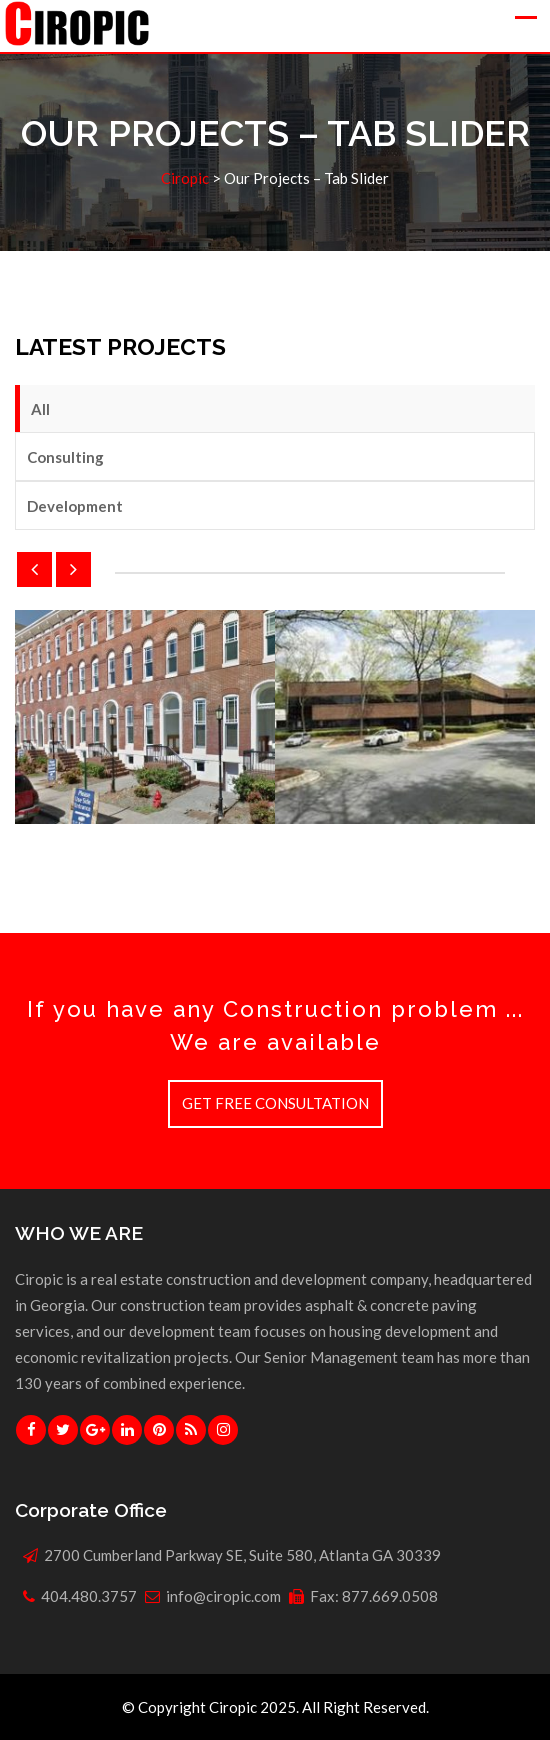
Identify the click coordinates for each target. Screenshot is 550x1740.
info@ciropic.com (223, 1596)
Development (75, 506)
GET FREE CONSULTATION (275, 1103)
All (40, 409)
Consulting (65, 457)
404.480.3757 (89, 1596)
